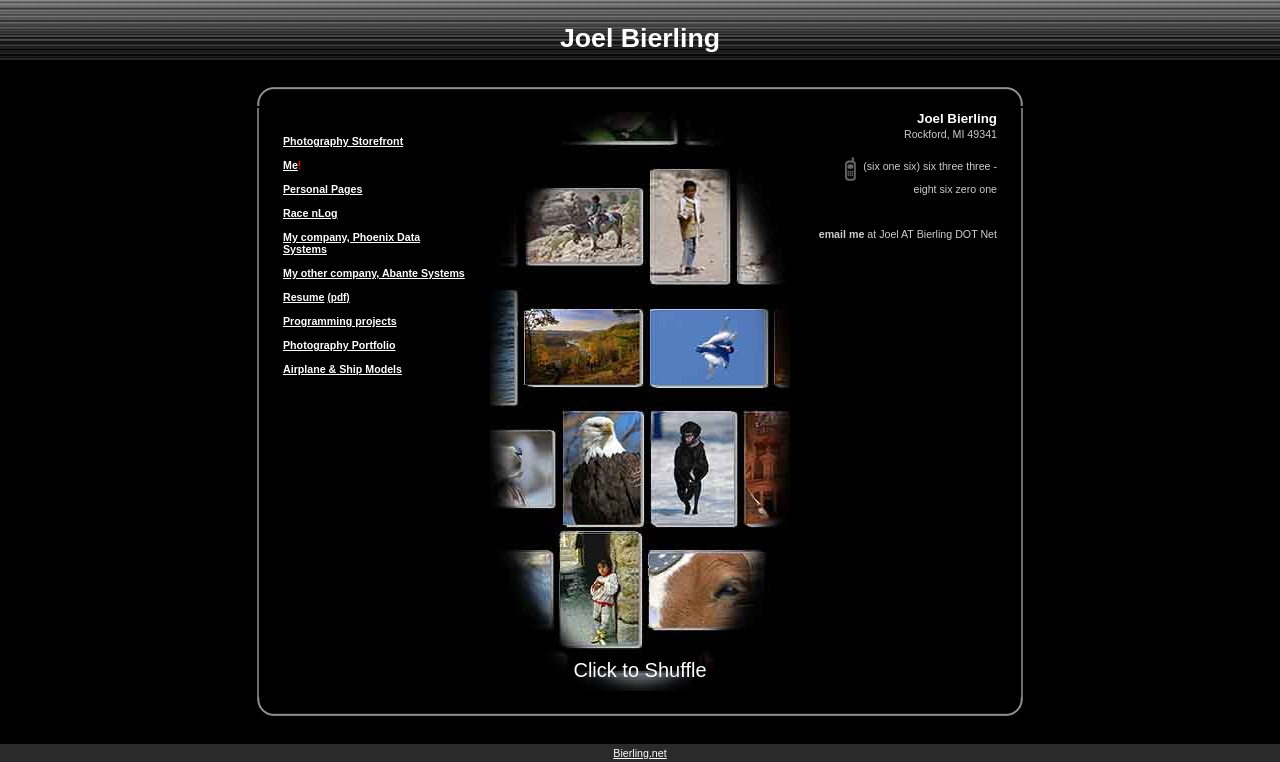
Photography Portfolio (339, 345)
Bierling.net (639, 753)
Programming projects (340, 321)
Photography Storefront (343, 141)
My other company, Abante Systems (374, 273)
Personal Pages (322, 189)
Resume (303, 297)
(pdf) (338, 297)
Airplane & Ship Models (342, 369)
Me (290, 165)
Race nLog (310, 213)
